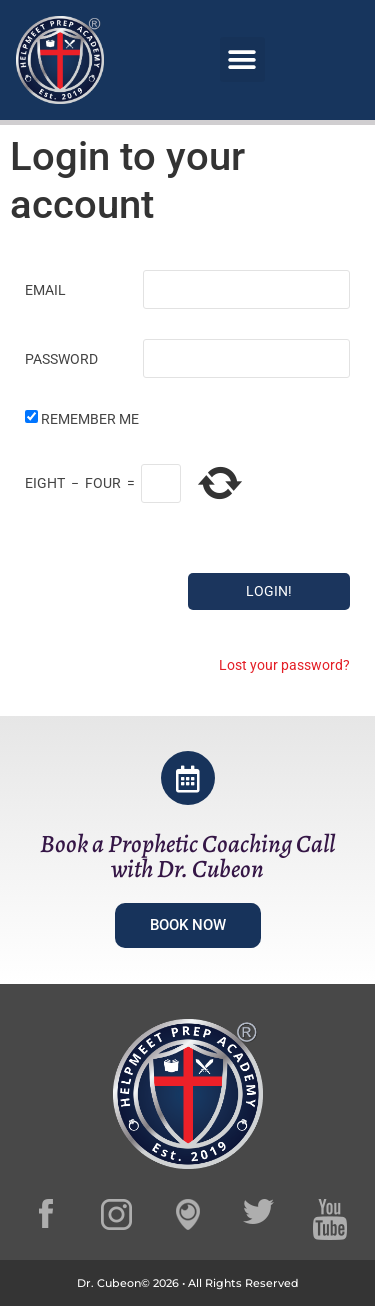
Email (45, 290)
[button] (242, 59)
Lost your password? (284, 665)
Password (61, 359)
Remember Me (90, 419)
